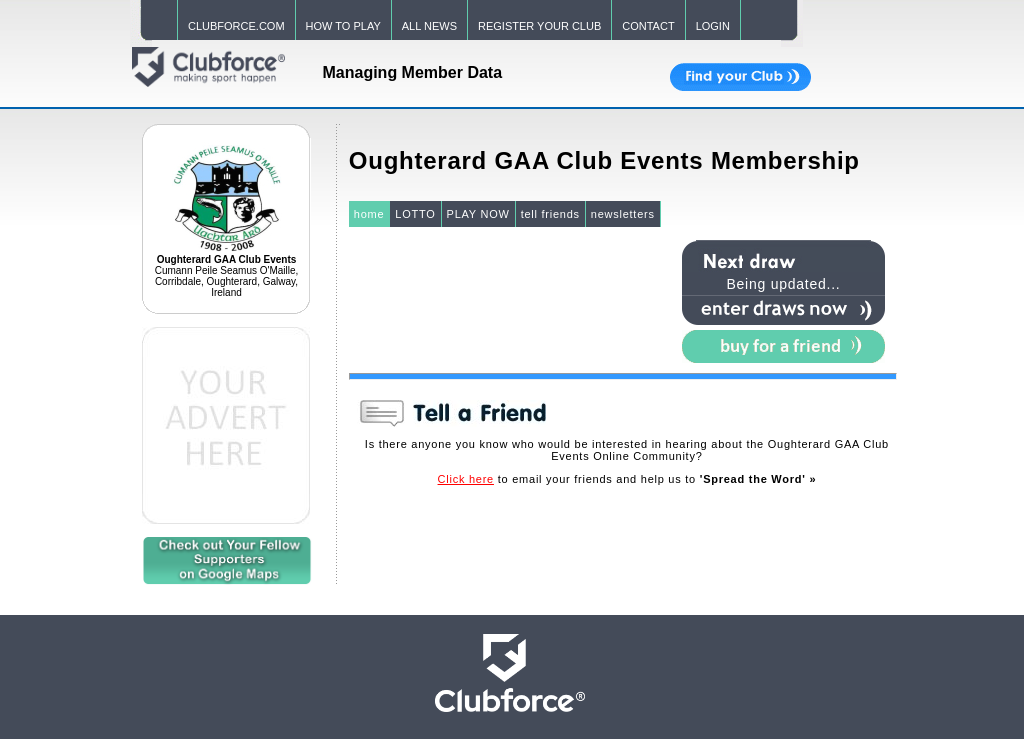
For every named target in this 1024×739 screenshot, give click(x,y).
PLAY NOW (478, 214)
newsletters (623, 214)
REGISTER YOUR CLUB (539, 26)
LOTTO (415, 214)
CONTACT (648, 26)
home (369, 214)
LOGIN (713, 26)
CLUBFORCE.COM (236, 26)
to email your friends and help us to (627, 479)
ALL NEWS (429, 26)
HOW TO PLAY (343, 26)
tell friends (550, 214)
